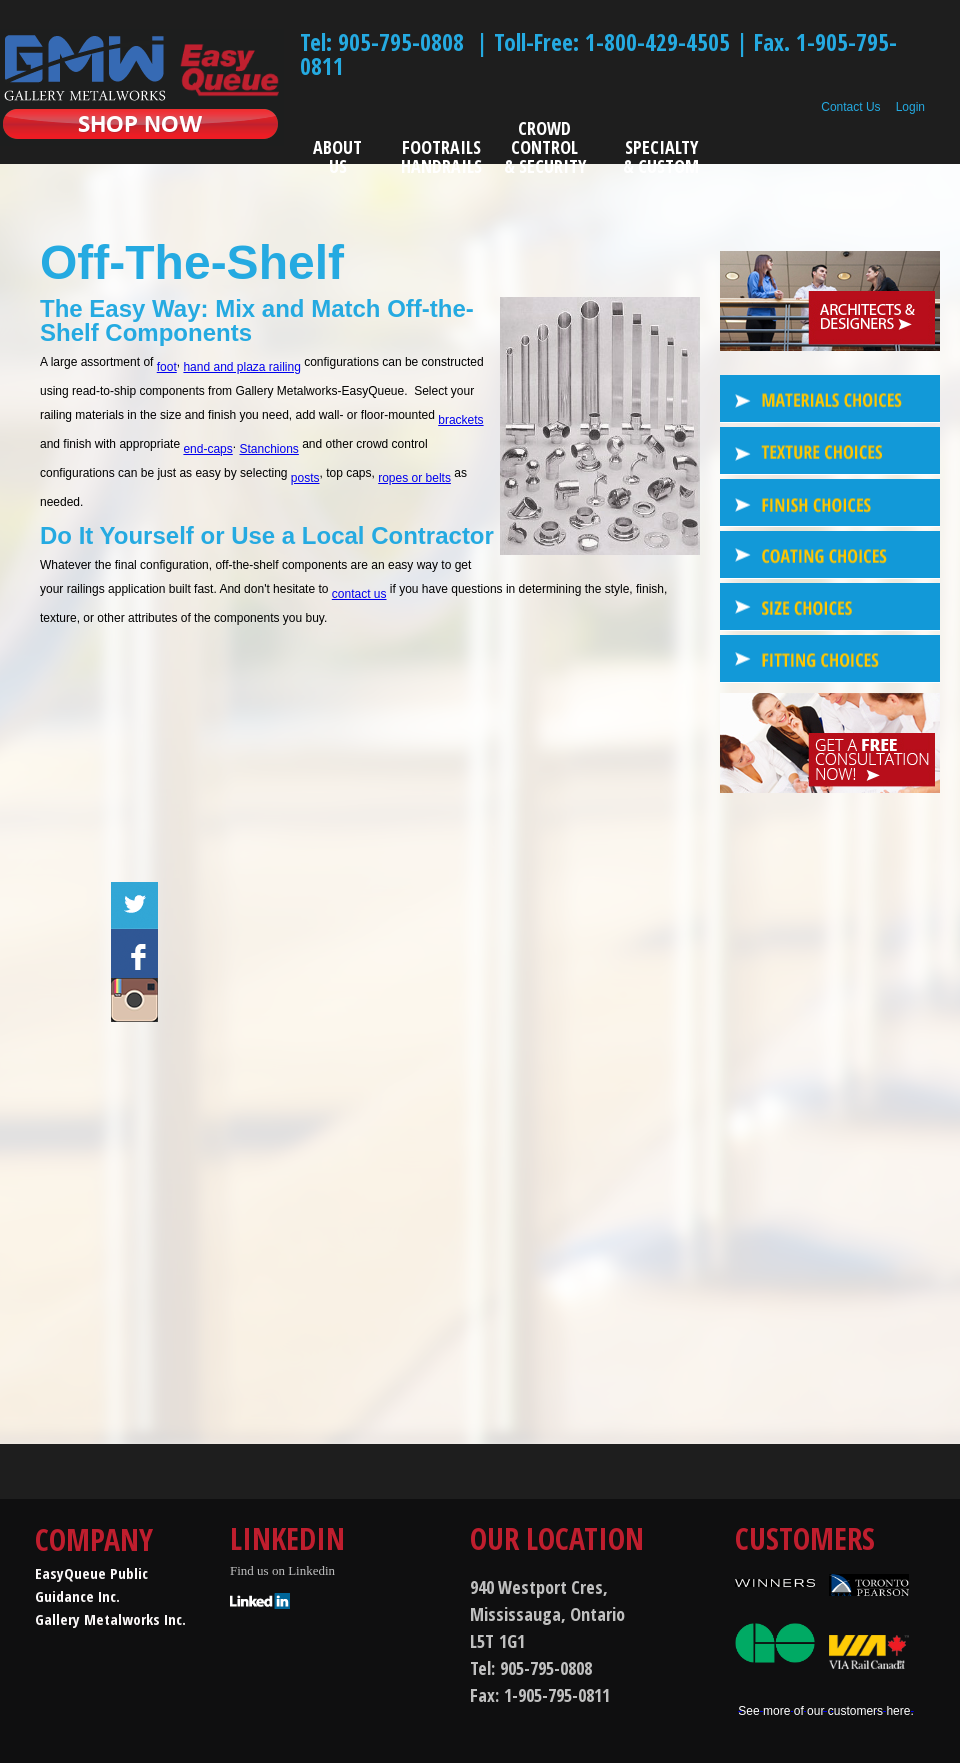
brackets (460, 420)
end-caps (207, 449)
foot (167, 367)
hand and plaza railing (241, 367)
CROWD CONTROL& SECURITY (545, 148)
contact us (359, 594)
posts (305, 478)
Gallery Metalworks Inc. (110, 1619)
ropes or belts (414, 478)
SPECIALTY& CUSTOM (661, 156)
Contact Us (850, 107)
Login (910, 107)
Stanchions (268, 449)
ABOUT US (337, 156)
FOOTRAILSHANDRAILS (441, 156)
